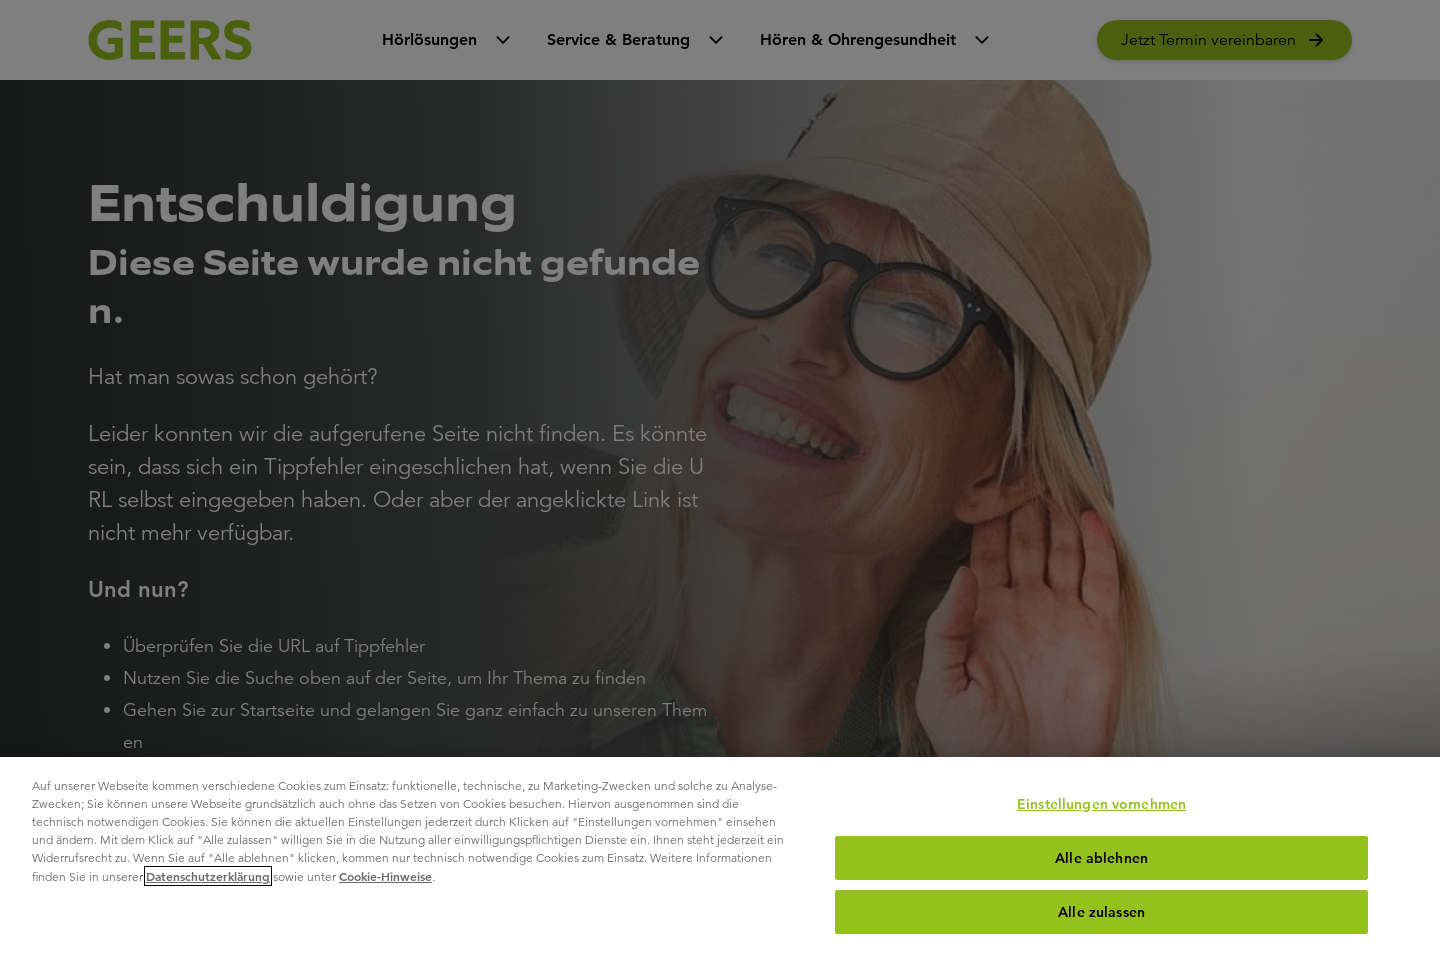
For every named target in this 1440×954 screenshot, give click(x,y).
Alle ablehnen (1101, 858)
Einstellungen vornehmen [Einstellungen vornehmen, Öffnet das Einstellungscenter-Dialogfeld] (1101, 804)
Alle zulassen (1101, 912)
